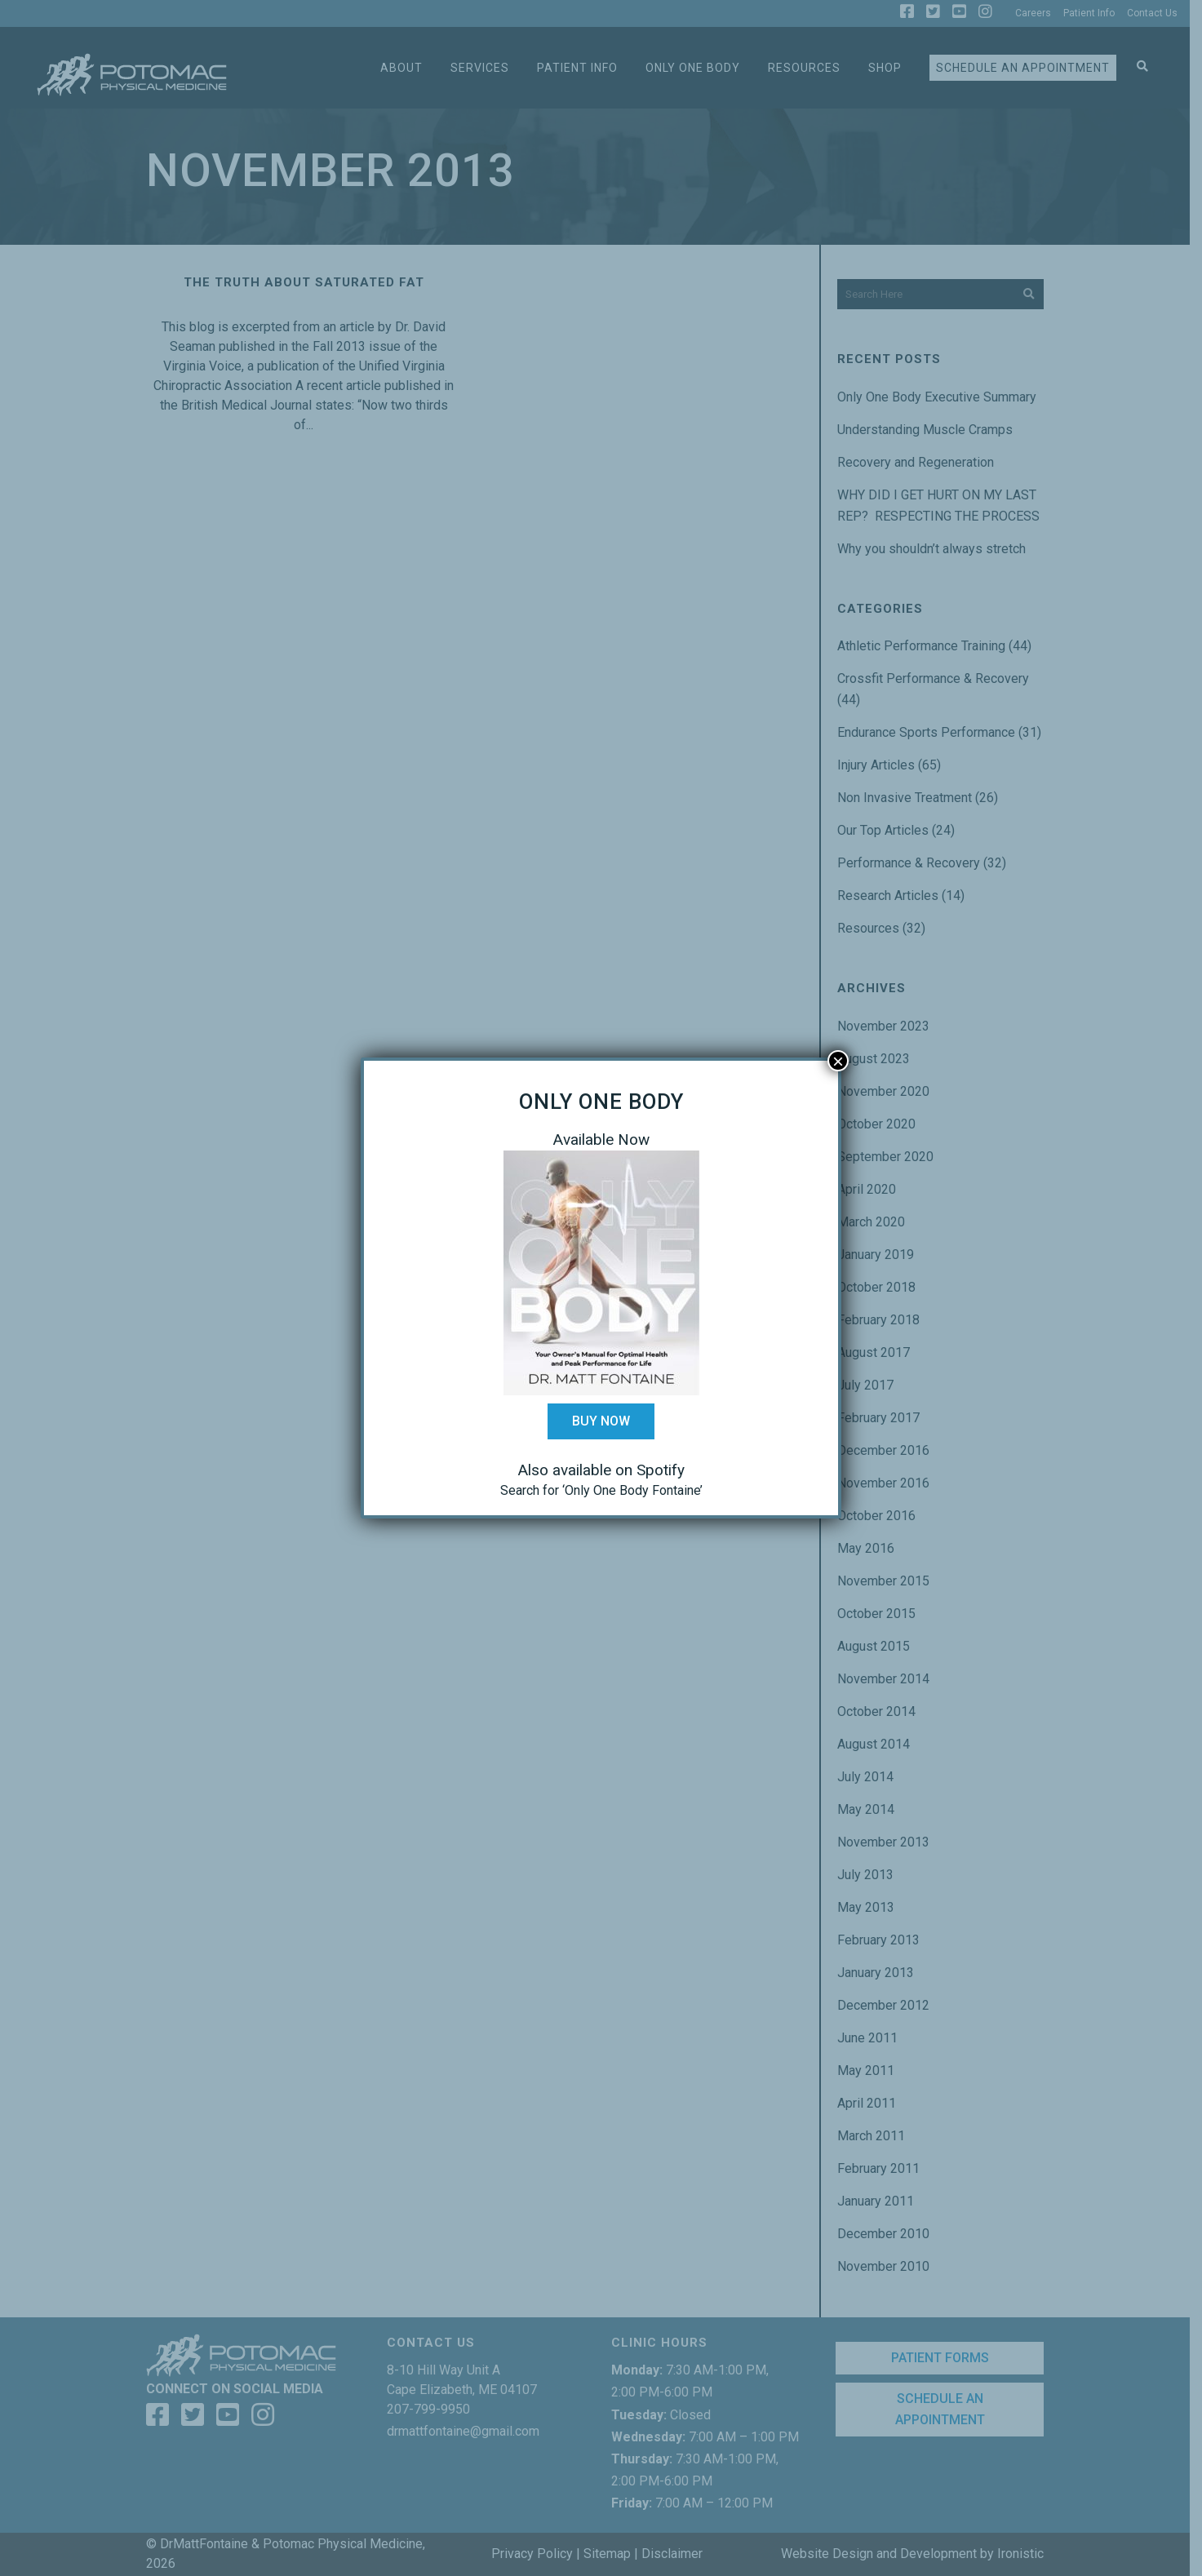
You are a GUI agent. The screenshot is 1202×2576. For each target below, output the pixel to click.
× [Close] (838, 1060)
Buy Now (601, 1421)
